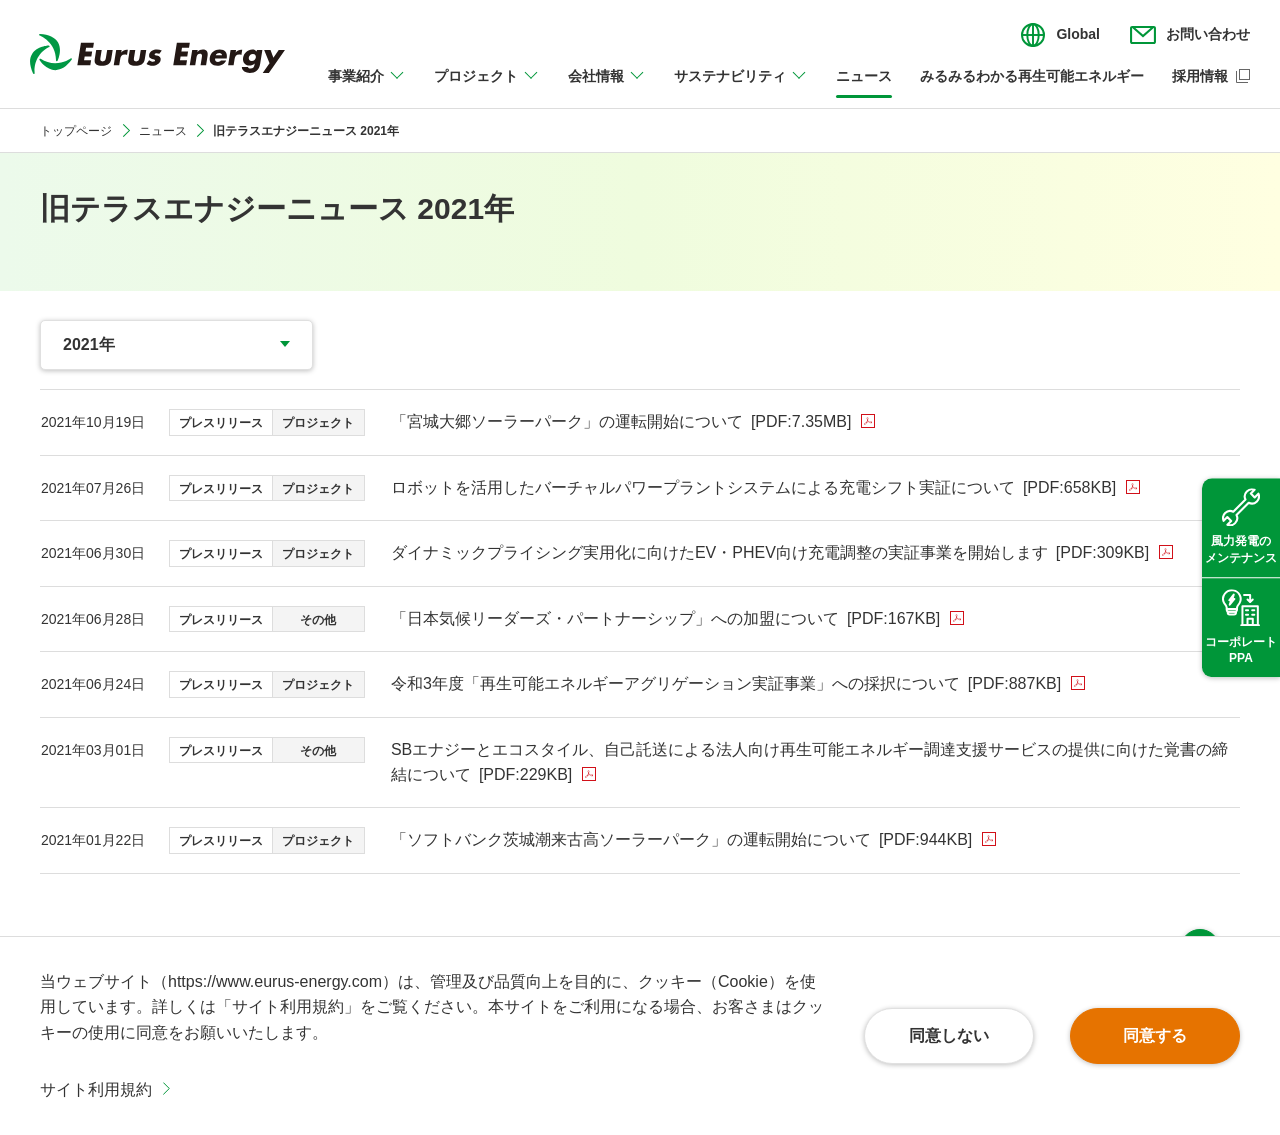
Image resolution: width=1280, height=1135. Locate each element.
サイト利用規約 (96, 1089)
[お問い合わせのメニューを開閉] (1190, 35)
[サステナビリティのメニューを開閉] (741, 88)
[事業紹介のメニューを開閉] (367, 88)
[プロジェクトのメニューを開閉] (487, 88)
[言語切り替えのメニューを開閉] (1060, 35)
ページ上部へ (1200, 908)
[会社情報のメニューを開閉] (607, 88)
